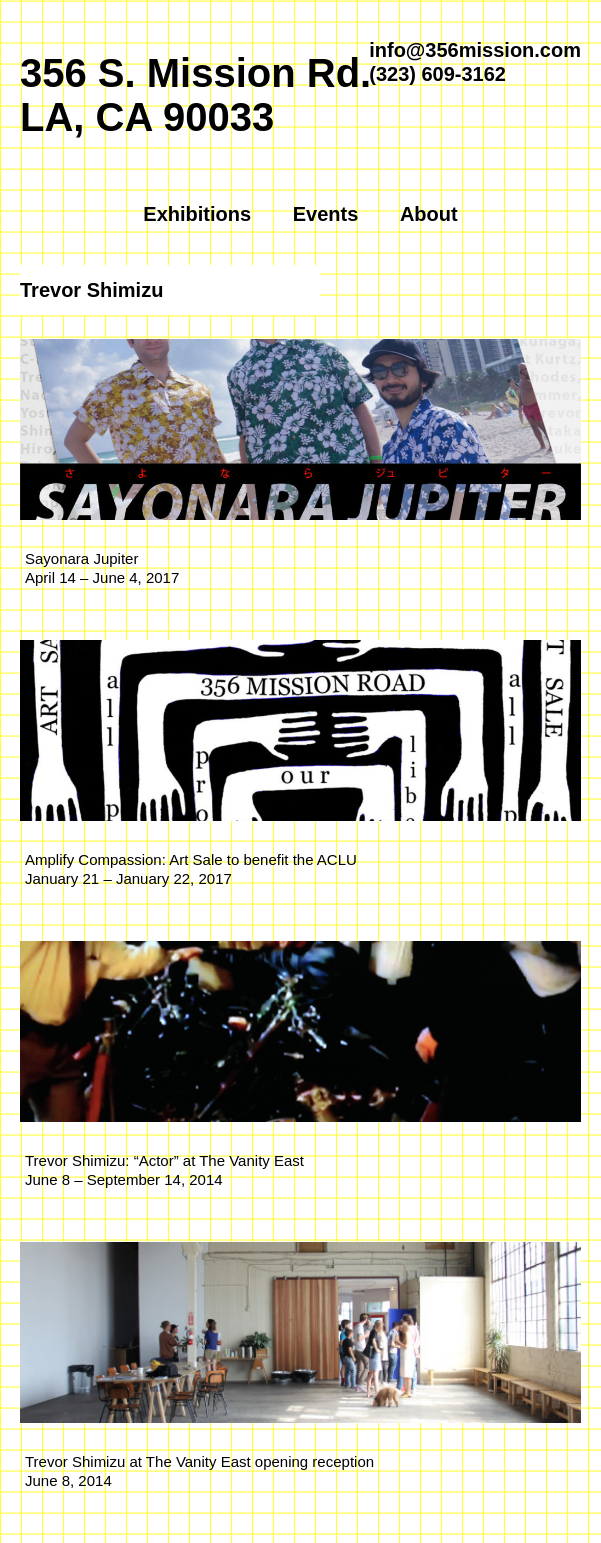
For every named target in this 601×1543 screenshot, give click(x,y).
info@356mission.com (475, 50)
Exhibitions (197, 214)
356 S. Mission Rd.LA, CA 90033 (195, 95)
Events (326, 214)
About (429, 214)
